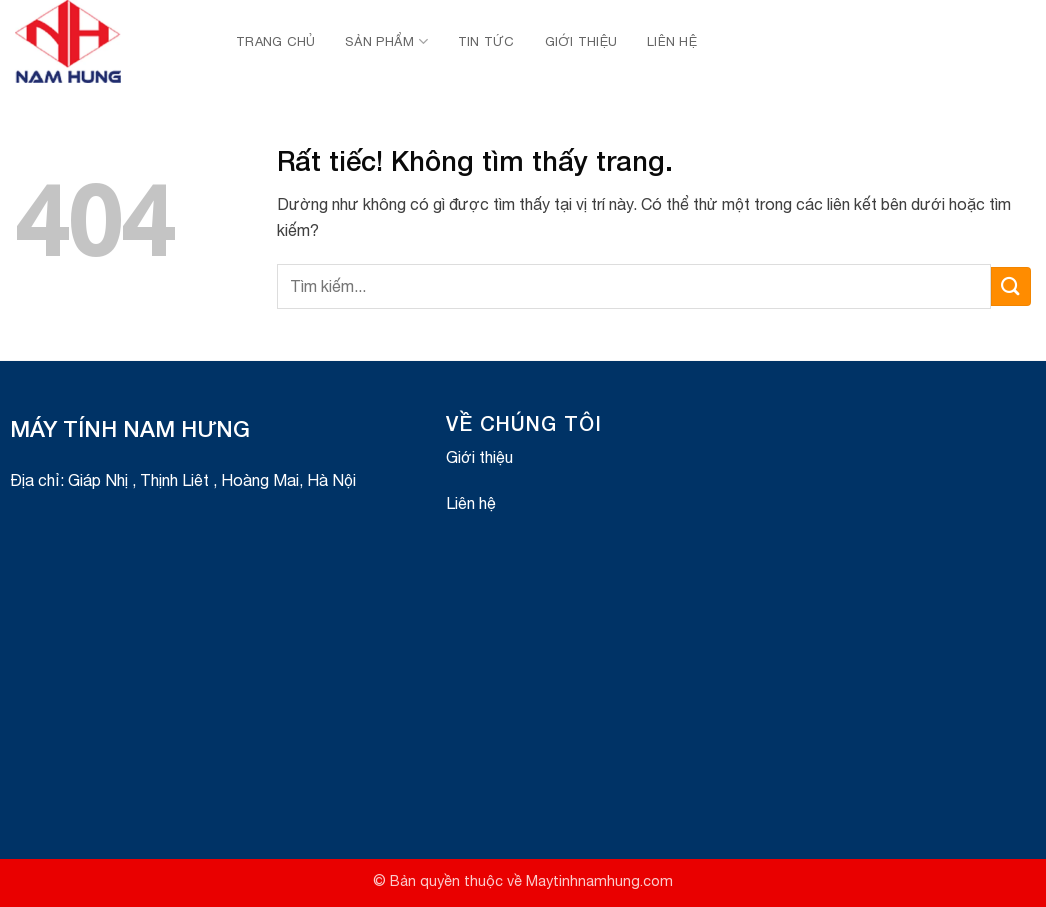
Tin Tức (486, 41)
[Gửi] (1011, 286)
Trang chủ (275, 41)
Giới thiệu (581, 41)
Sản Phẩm (386, 41)
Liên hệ (672, 41)
